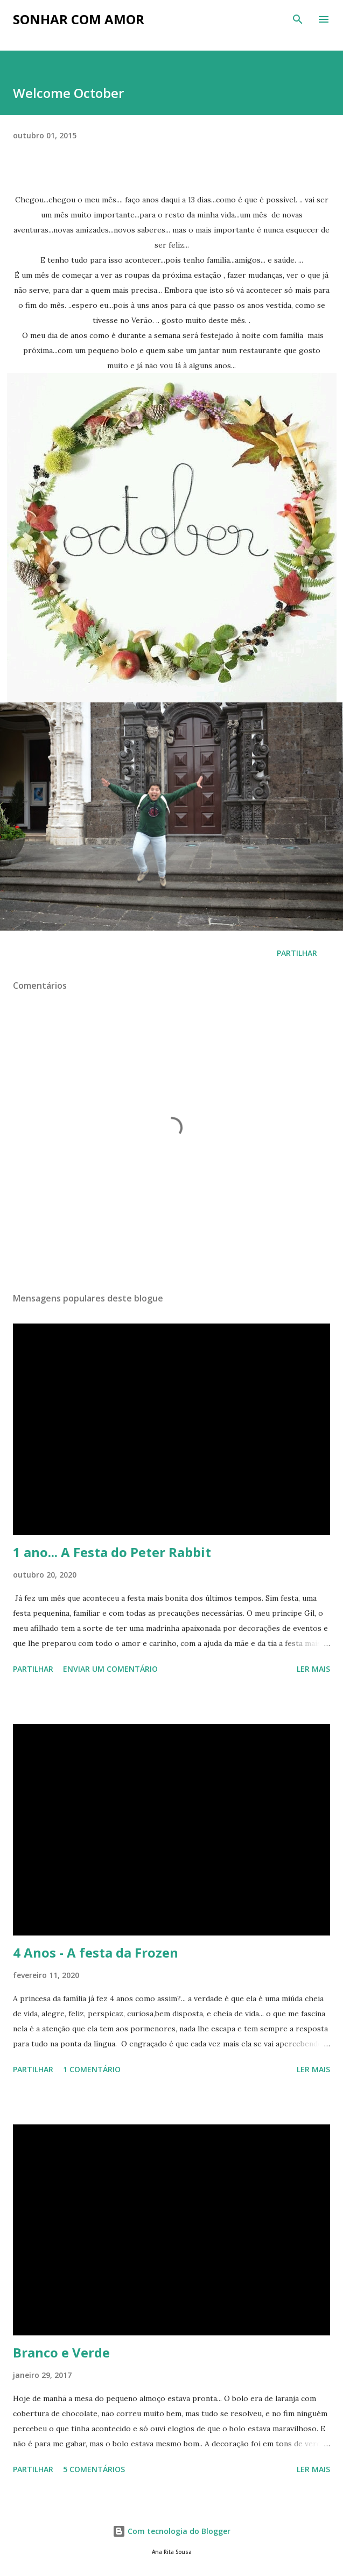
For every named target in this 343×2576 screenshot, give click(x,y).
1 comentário (92, 2069)
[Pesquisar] (297, 19)
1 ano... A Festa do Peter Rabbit (112, 1552)
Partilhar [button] (297, 953)
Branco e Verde (61, 2352)
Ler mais (313, 1669)
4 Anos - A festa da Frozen (95, 1952)
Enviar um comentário (110, 1669)
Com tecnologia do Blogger (171, 2531)
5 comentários (94, 2469)
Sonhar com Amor (78, 19)
